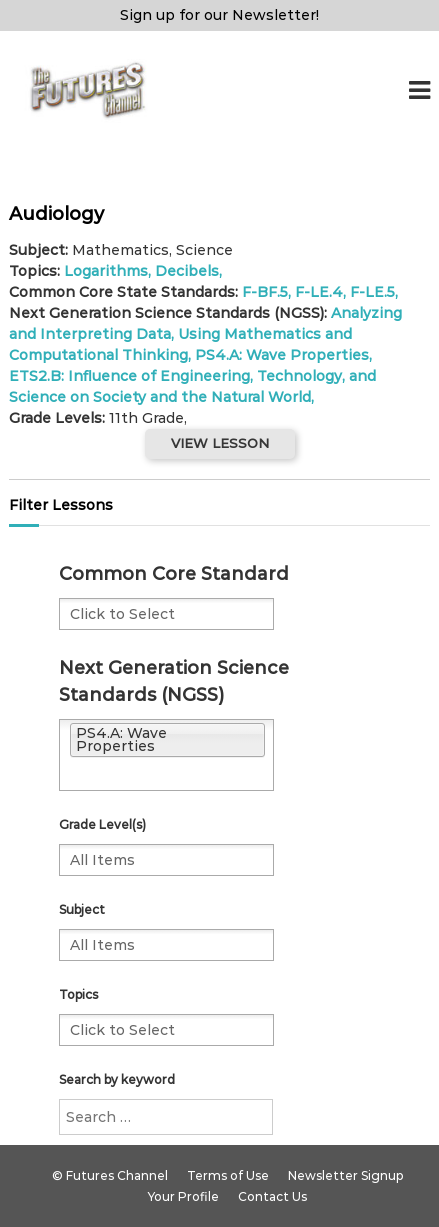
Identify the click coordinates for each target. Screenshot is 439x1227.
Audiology (56, 214)
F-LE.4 (319, 292)
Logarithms (106, 271)
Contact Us (272, 1196)
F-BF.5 (265, 292)
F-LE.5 (372, 292)
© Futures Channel (110, 1175)
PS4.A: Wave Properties (282, 355)
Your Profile (183, 1196)
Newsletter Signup (345, 1175)
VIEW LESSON (220, 443)
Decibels (187, 271)
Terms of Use (228, 1175)
